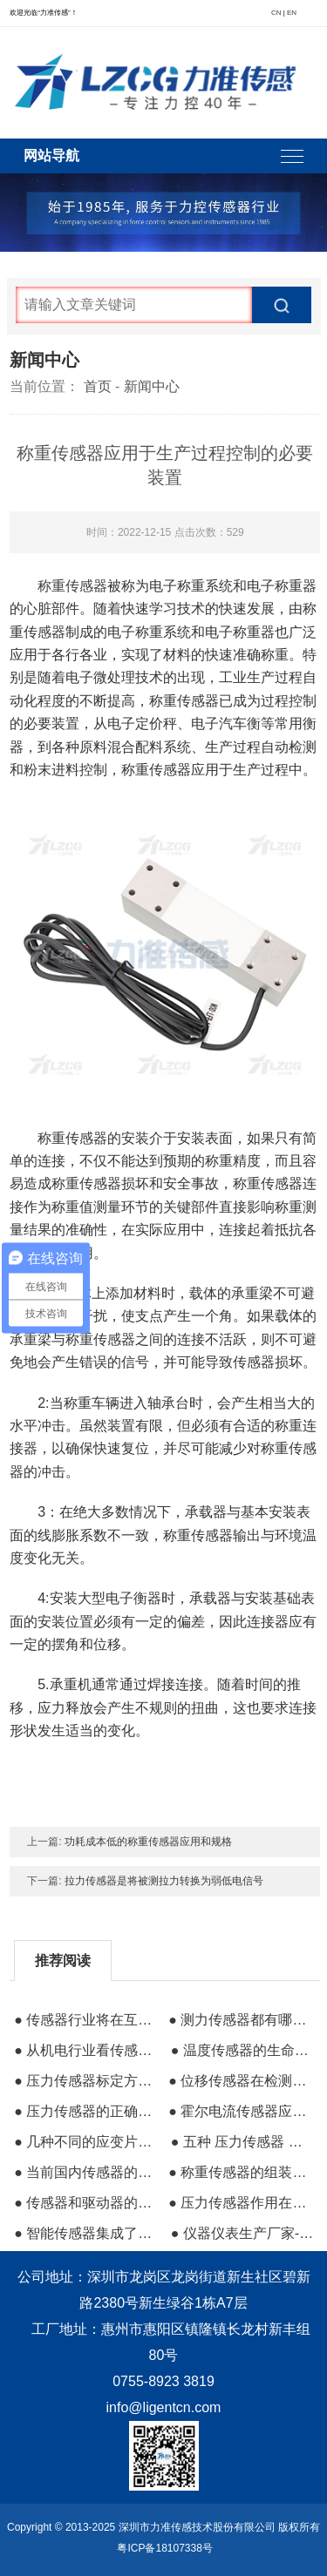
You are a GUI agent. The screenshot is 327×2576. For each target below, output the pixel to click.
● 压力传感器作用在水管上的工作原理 (239, 2202)
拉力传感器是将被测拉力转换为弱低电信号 (164, 1881)
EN (291, 13)
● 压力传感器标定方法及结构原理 (85, 2080)
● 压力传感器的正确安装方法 (85, 2111)
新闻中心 (152, 386)
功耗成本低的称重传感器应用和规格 (148, 1842)
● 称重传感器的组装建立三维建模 (239, 2172)
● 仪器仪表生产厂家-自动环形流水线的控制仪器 (242, 2233)
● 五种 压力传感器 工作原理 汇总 (242, 2141)
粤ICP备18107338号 (164, 2548)
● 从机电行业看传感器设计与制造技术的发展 (85, 2050)
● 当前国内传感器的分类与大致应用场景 (85, 2172)
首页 (98, 386)
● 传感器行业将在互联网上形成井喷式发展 (85, 2019)
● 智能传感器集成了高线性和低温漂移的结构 (85, 2233)
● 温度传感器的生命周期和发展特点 (242, 2050)
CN (276, 13)
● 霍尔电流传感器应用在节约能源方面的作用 (239, 2111)
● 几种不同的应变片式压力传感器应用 (85, 2141)
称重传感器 (72, 585)
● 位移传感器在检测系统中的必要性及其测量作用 (239, 2080)
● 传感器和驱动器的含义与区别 (85, 2202)
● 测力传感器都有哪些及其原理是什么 (239, 2019)
